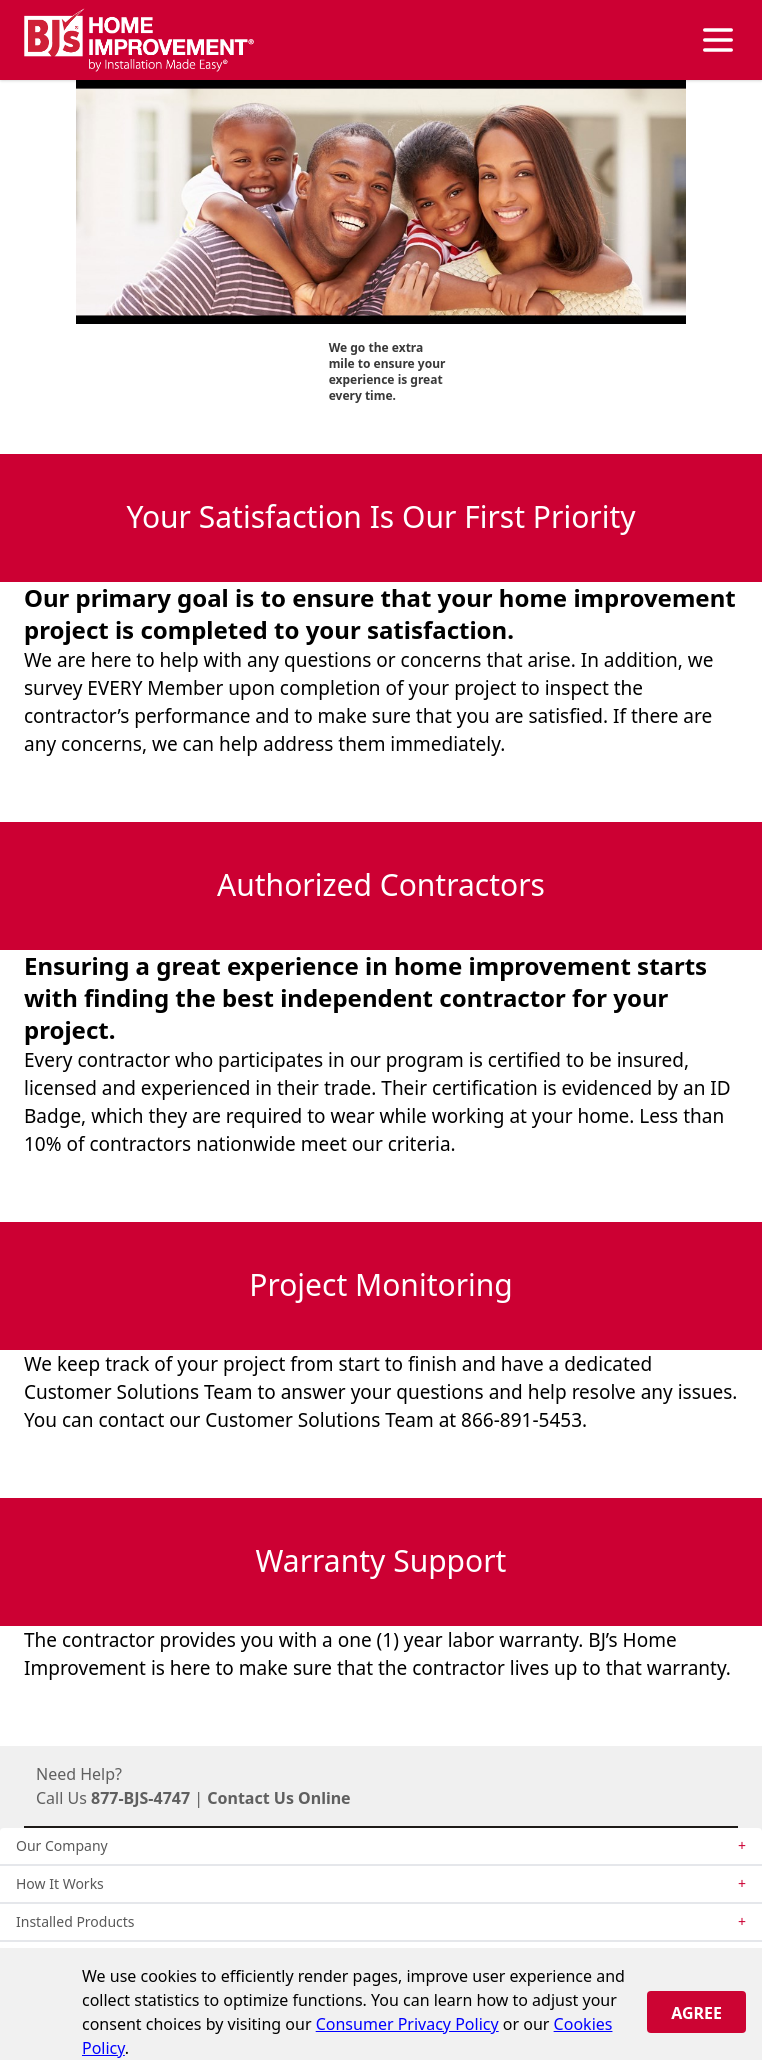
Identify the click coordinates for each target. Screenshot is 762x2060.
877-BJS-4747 (140, 1798)
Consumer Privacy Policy (407, 2024)
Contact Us (250, 1798)
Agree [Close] (696, 2013)
